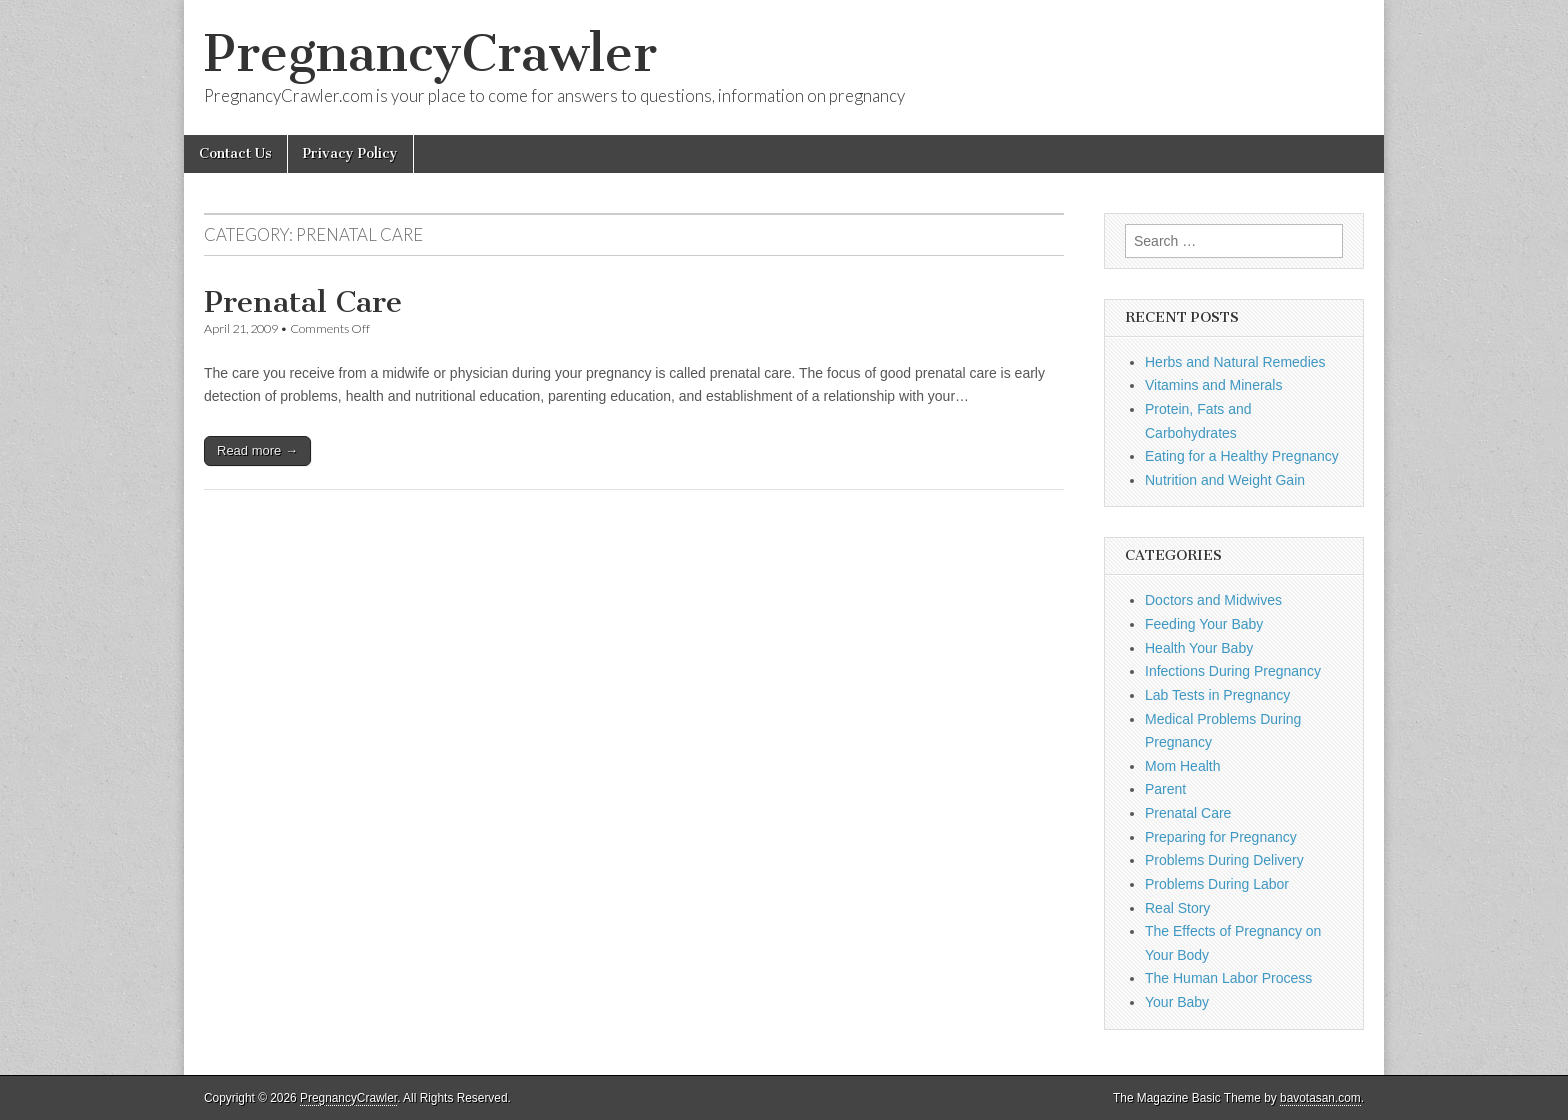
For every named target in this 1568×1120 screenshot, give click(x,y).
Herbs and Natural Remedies (1235, 362)
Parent (1165, 789)
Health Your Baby (1199, 648)
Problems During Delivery (1224, 860)
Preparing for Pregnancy (1221, 837)
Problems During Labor (1217, 884)
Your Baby (1177, 1002)
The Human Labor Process (1228, 978)
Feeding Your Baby (1204, 624)
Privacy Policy (350, 153)
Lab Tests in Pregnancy (1217, 695)
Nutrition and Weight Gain (1225, 480)
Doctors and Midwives (1213, 600)
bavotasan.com (1320, 1098)
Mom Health (1182, 766)
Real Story (1177, 908)
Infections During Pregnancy (1233, 671)
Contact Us (235, 153)
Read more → (257, 450)
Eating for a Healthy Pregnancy (1242, 456)
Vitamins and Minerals (1213, 385)
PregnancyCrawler (430, 53)
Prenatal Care (303, 302)
